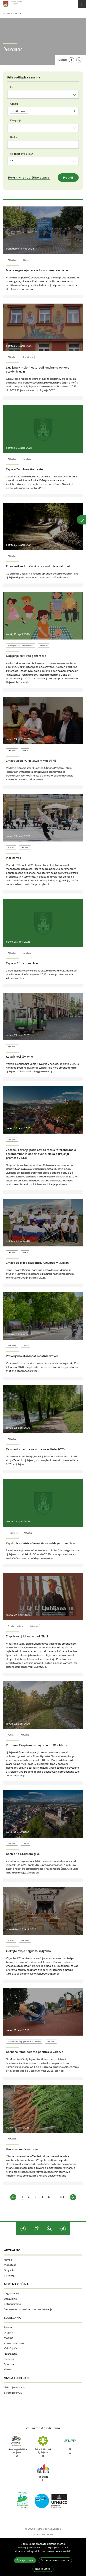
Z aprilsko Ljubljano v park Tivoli (27, 1636)
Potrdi (68, 177)
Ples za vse (13, 858)
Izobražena (10, 2353)
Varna (7, 2369)
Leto (12, 87)
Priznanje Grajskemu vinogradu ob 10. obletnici (37, 1745)
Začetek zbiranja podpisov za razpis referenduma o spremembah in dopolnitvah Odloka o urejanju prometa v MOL (41, 1154)
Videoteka (10, 2265)
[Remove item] (12, 111)
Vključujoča (11, 2348)
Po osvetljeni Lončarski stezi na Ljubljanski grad (38, 566)
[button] (29, 177)
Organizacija (11, 2293)
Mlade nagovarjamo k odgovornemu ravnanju (37, 270)
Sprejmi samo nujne (55, 2560)
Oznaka (14, 103)
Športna (9, 2364)
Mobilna (8, 2338)
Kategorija (15, 120)
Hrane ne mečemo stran (22, 2149)
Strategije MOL (13, 2392)
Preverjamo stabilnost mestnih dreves (32, 1356)
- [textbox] (11, 94)
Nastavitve (43, 2569)
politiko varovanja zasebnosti (51, 2551)
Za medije (9, 2275)
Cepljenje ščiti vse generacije (26, 656)
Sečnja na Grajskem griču (23, 1854)
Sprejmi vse (25, 2560)
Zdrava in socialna (14, 2343)
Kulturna (9, 2359)
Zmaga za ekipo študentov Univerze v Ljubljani (37, 1263)
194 (62, 2197)
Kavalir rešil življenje (19, 1057)
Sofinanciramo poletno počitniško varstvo (34, 2052)
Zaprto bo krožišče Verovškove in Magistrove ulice (40, 1543)
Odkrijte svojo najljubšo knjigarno (28, 1951)
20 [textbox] (12, 161)
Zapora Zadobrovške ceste (24, 469)
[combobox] (43, 94)
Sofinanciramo (12, 2304)
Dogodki (9, 2270)
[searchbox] (30, 110)
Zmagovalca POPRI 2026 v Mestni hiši (31, 761)
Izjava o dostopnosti (43, 2534)
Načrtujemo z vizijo (15, 2387)
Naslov (13, 137)
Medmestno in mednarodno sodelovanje (28, 2309)
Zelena (8, 2327)
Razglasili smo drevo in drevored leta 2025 (35, 1449)
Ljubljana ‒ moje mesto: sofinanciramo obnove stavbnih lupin (37, 370)
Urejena (8, 2332)
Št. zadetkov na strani (22, 153)
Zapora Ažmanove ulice (22, 963)
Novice (8, 2259)
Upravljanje (10, 2299)
